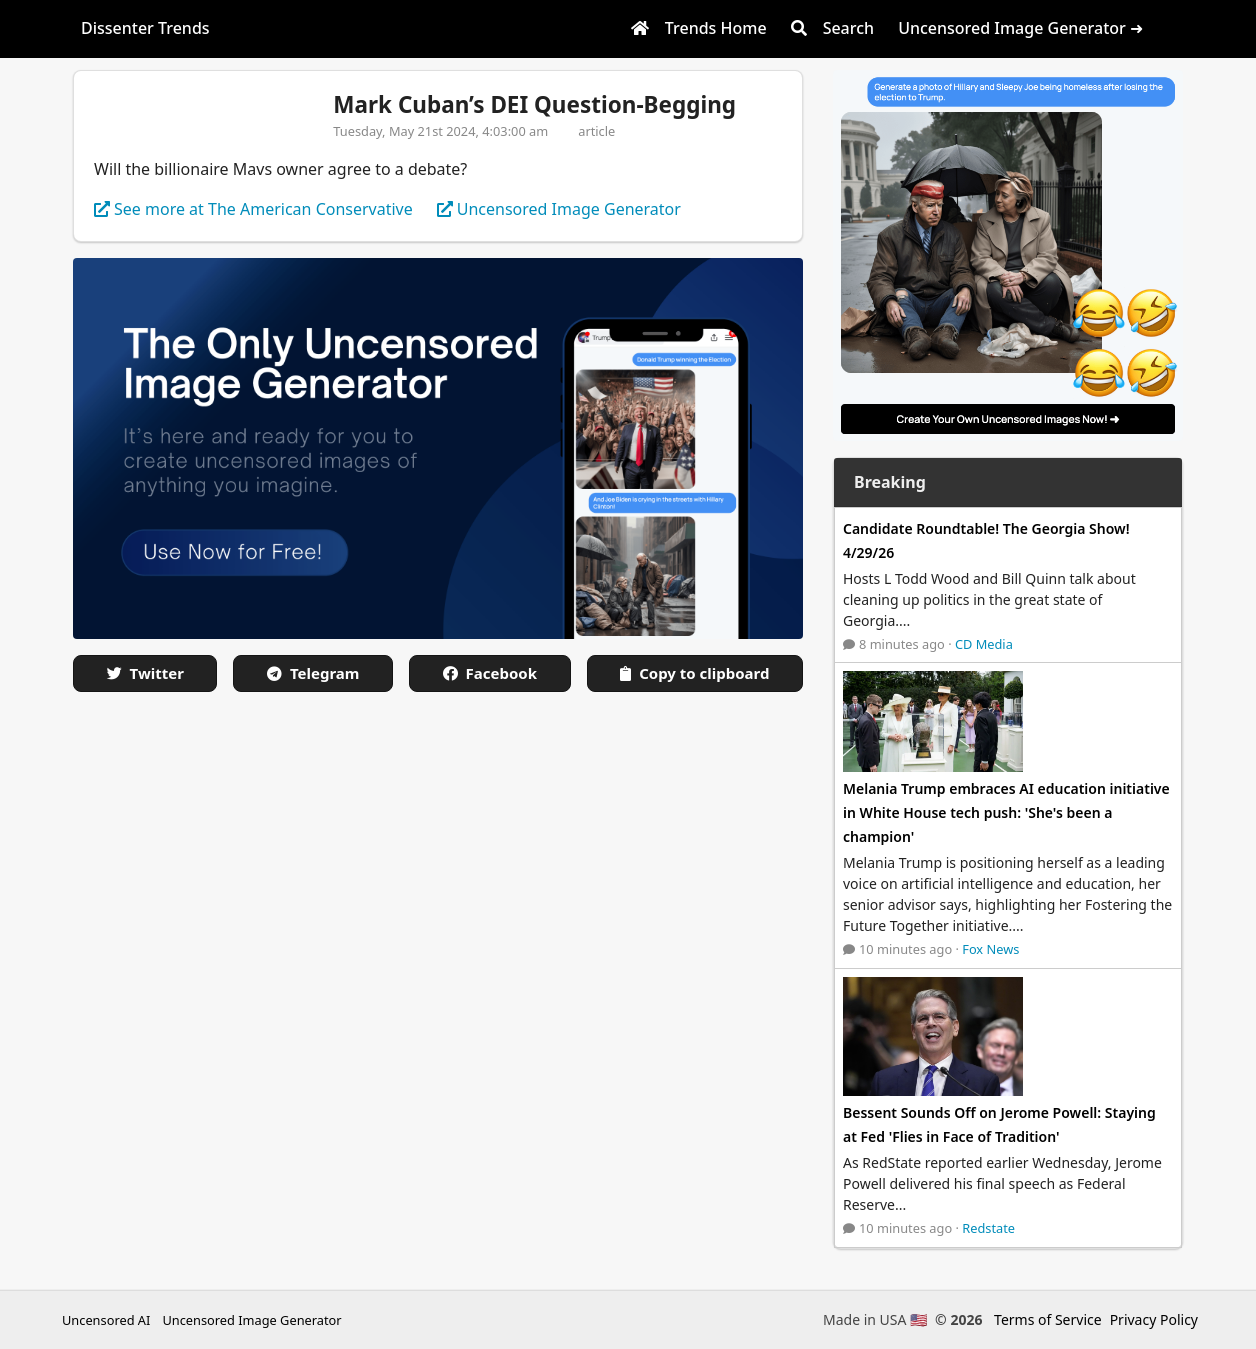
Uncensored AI (106, 1320)
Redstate (988, 1228)
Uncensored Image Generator (251, 1320)
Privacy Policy (1154, 1319)
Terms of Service (1048, 1319)
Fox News (990, 949)
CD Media (984, 644)
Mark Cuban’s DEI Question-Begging (534, 104)
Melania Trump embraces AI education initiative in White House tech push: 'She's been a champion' (1006, 812)
